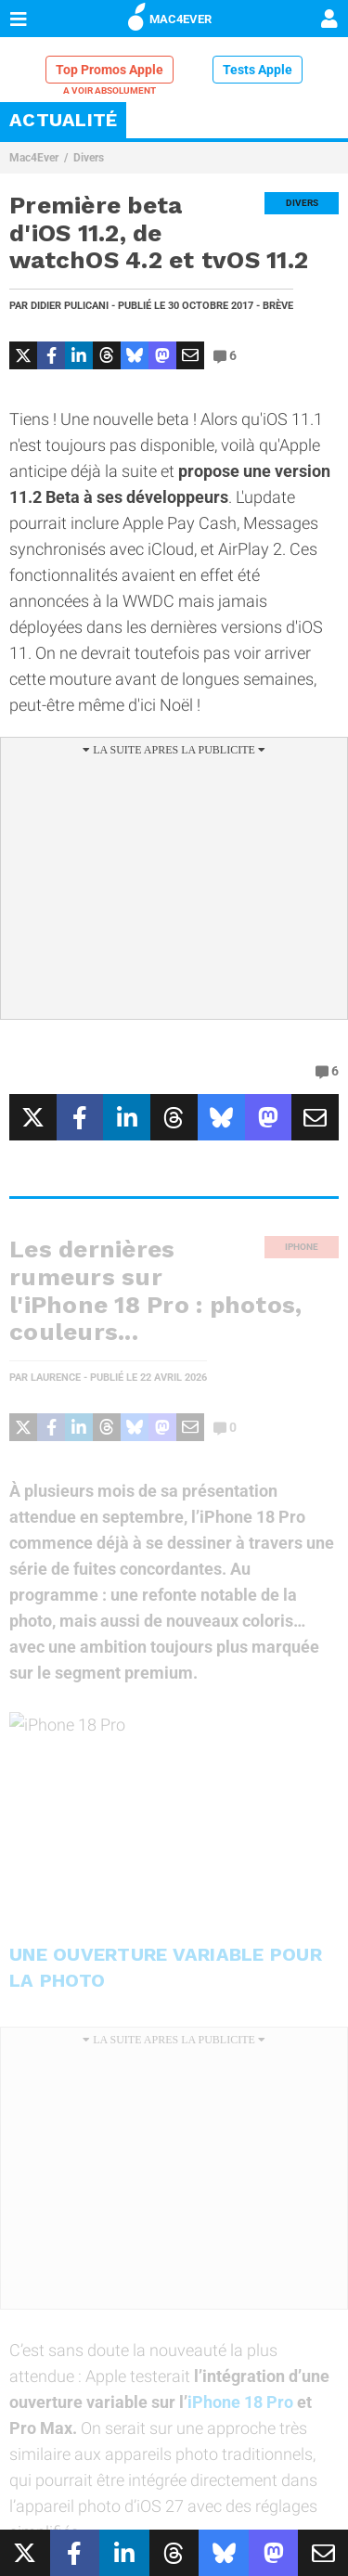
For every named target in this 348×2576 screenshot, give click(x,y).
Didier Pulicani (70, 306)
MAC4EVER (170, 16)
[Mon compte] (329, 20)
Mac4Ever (33, 157)
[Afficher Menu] (18, 18)
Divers (88, 157)
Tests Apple (257, 69)
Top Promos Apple (109, 69)
